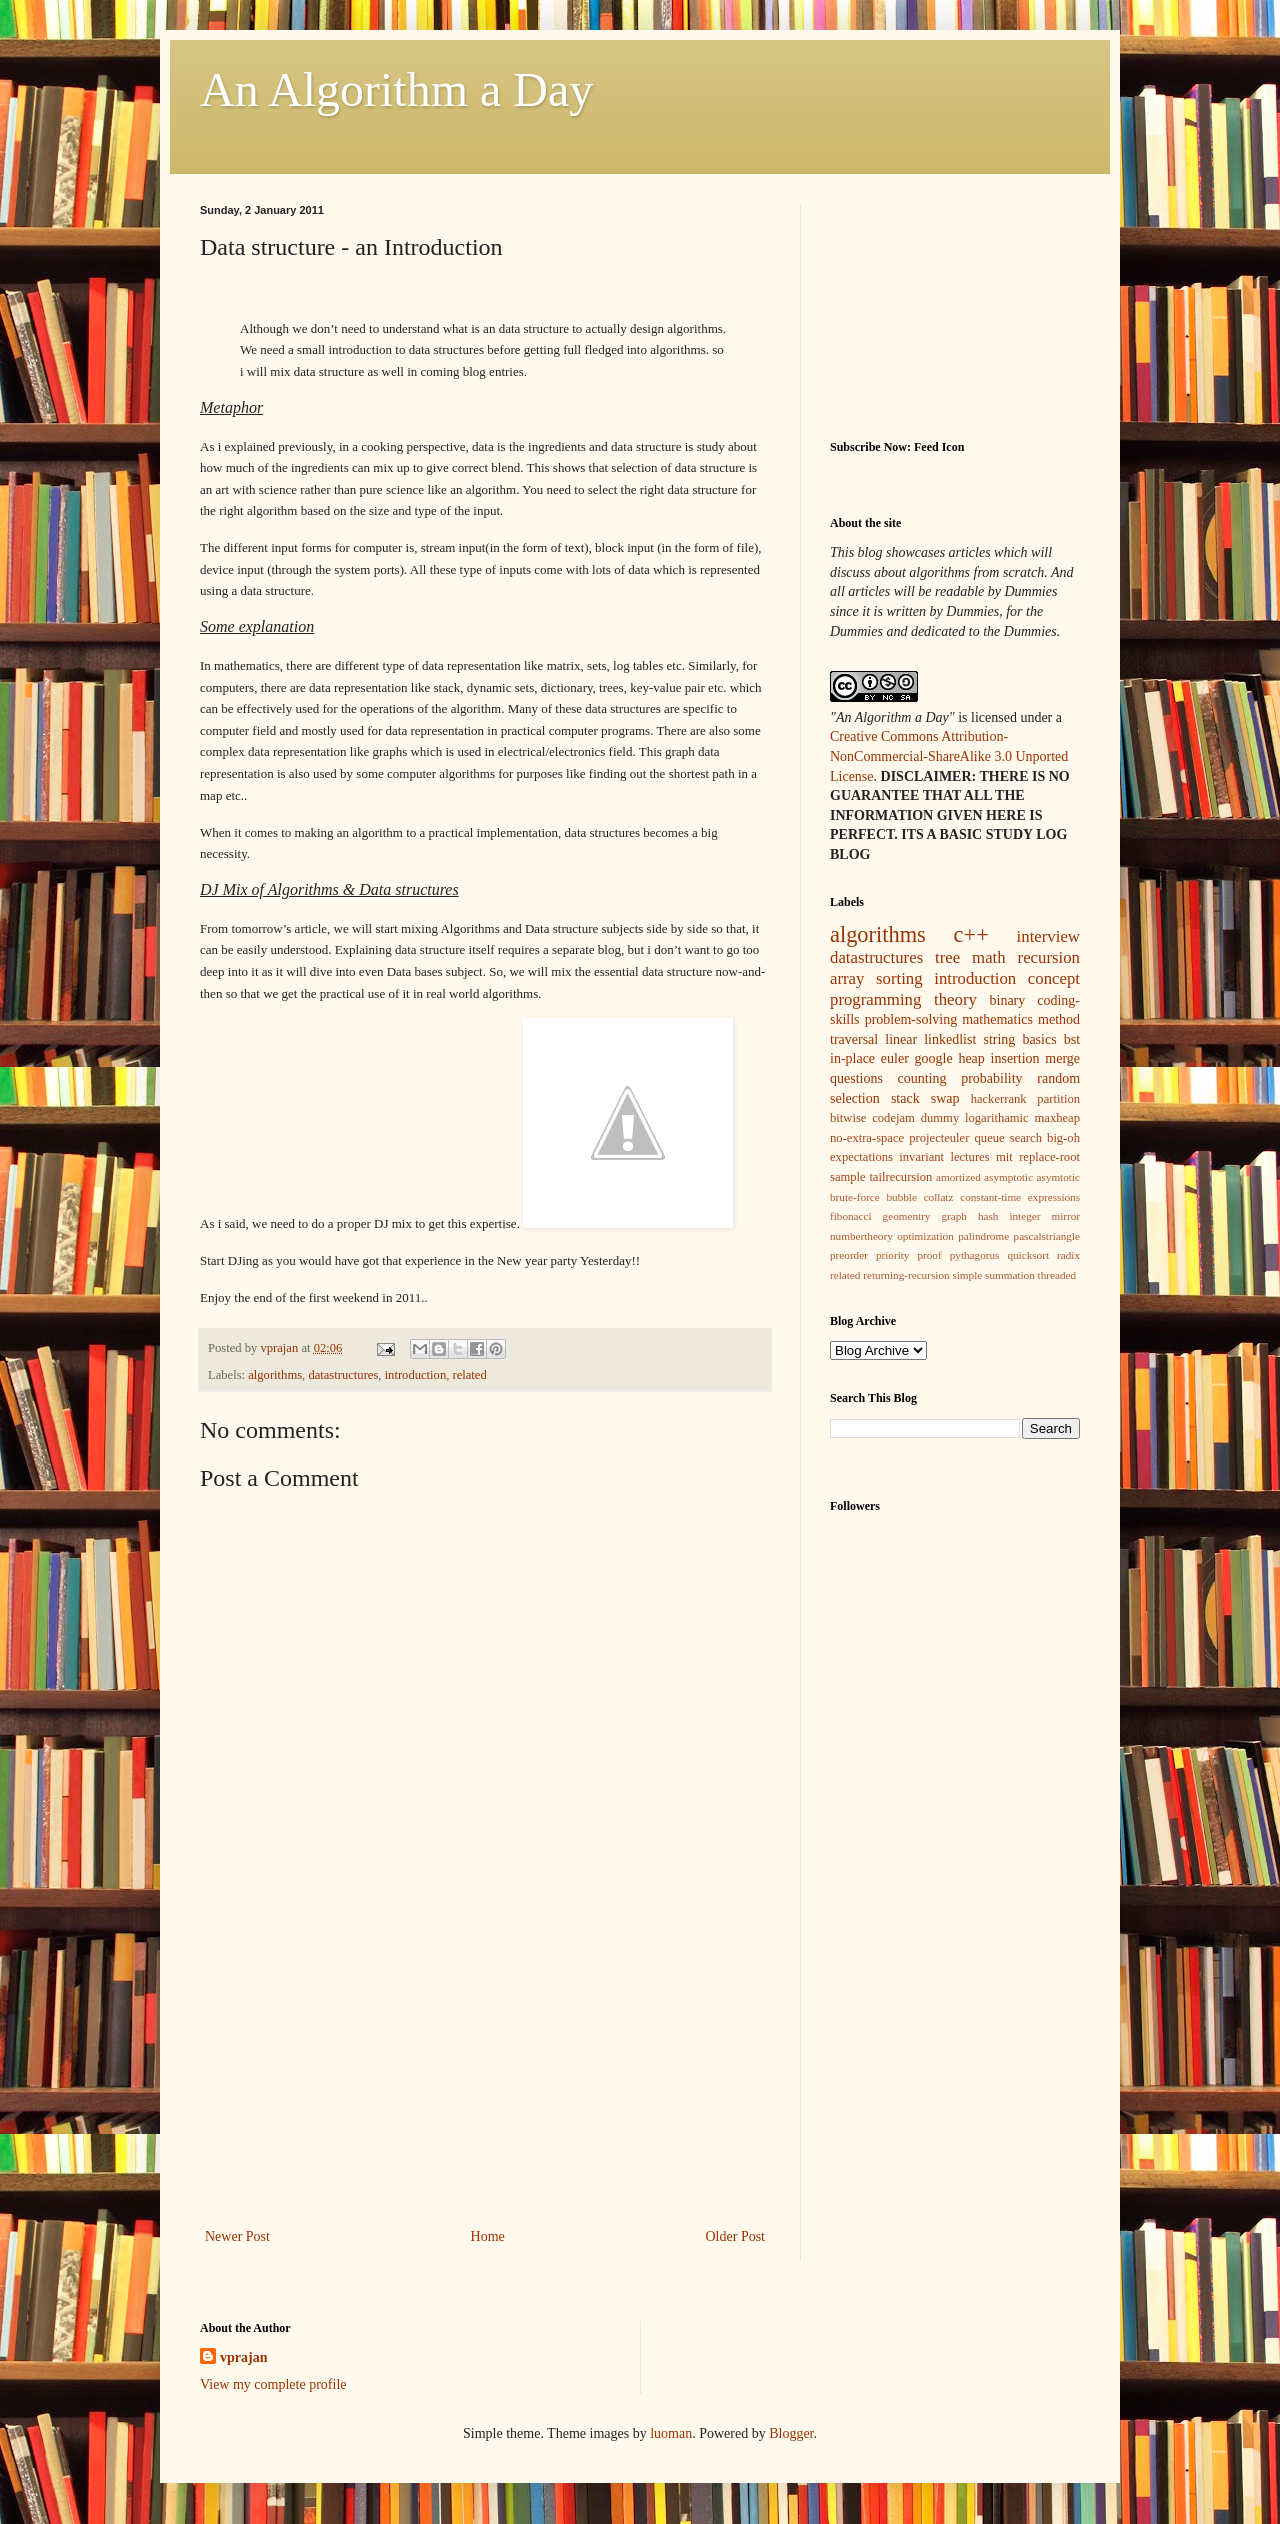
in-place (852, 1058)
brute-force (855, 1197)
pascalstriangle (1047, 1236)
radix (1068, 1255)
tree (947, 957)
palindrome (983, 1236)
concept (1054, 978)
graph (953, 1216)
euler (895, 1058)
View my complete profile (273, 2384)
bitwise (848, 1118)
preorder (849, 1255)
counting (922, 1078)
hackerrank (999, 1099)
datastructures (343, 1375)
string (999, 1039)
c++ (971, 934)
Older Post (736, 2236)
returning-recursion (906, 1275)
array (847, 978)
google (934, 1058)
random (1058, 1078)
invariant (921, 1157)
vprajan (243, 2357)
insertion (1015, 1058)
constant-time (990, 1197)
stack (905, 1098)
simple (967, 1275)
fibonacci (851, 1216)
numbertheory (861, 1236)
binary (1008, 1000)
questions (856, 1078)
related (469, 1375)
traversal (854, 1039)
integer (1024, 1216)
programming (875, 999)
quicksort (1028, 1255)
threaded (1057, 1275)
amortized (958, 1177)
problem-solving (911, 1019)
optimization (925, 1236)
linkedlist (950, 1039)
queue (990, 1138)
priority (893, 1255)
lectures (969, 1157)
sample (848, 1177)
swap (945, 1098)
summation (1010, 1275)
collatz (939, 1197)
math (989, 957)
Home (488, 2236)
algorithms (275, 1375)
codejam (893, 1118)
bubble (901, 1197)
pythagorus (975, 1255)
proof (929, 1255)
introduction (416, 1375)
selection (855, 1098)
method (1059, 1019)
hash (988, 1216)
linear (901, 1039)
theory (955, 999)
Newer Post (237, 2236)
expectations (861, 1157)
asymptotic (1008, 1177)
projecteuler (939, 1138)
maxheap (1057, 1118)
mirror (1065, 1216)
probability (991, 1078)
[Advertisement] (485, 2074)
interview (1048, 936)
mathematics (997, 1019)
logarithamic (997, 1118)
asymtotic (1059, 1177)
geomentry (907, 1216)
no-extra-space (867, 1138)
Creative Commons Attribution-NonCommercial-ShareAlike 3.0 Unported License (949, 756)
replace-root (1049, 1157)
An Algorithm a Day (396, 89)
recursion (1049, 957)
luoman (671, 2433)
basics (1039, 1039)
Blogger (791, 2433)
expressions (1054, 1197)
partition (1058, 1099)
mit (1004, 1157)
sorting (899, 978)
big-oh (1063, 1138)
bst (1072, 1039)
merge (1062, 1058)
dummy (940, 1118)
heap (971, 1058)
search (1026, 1138)
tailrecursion (900, 1177)
